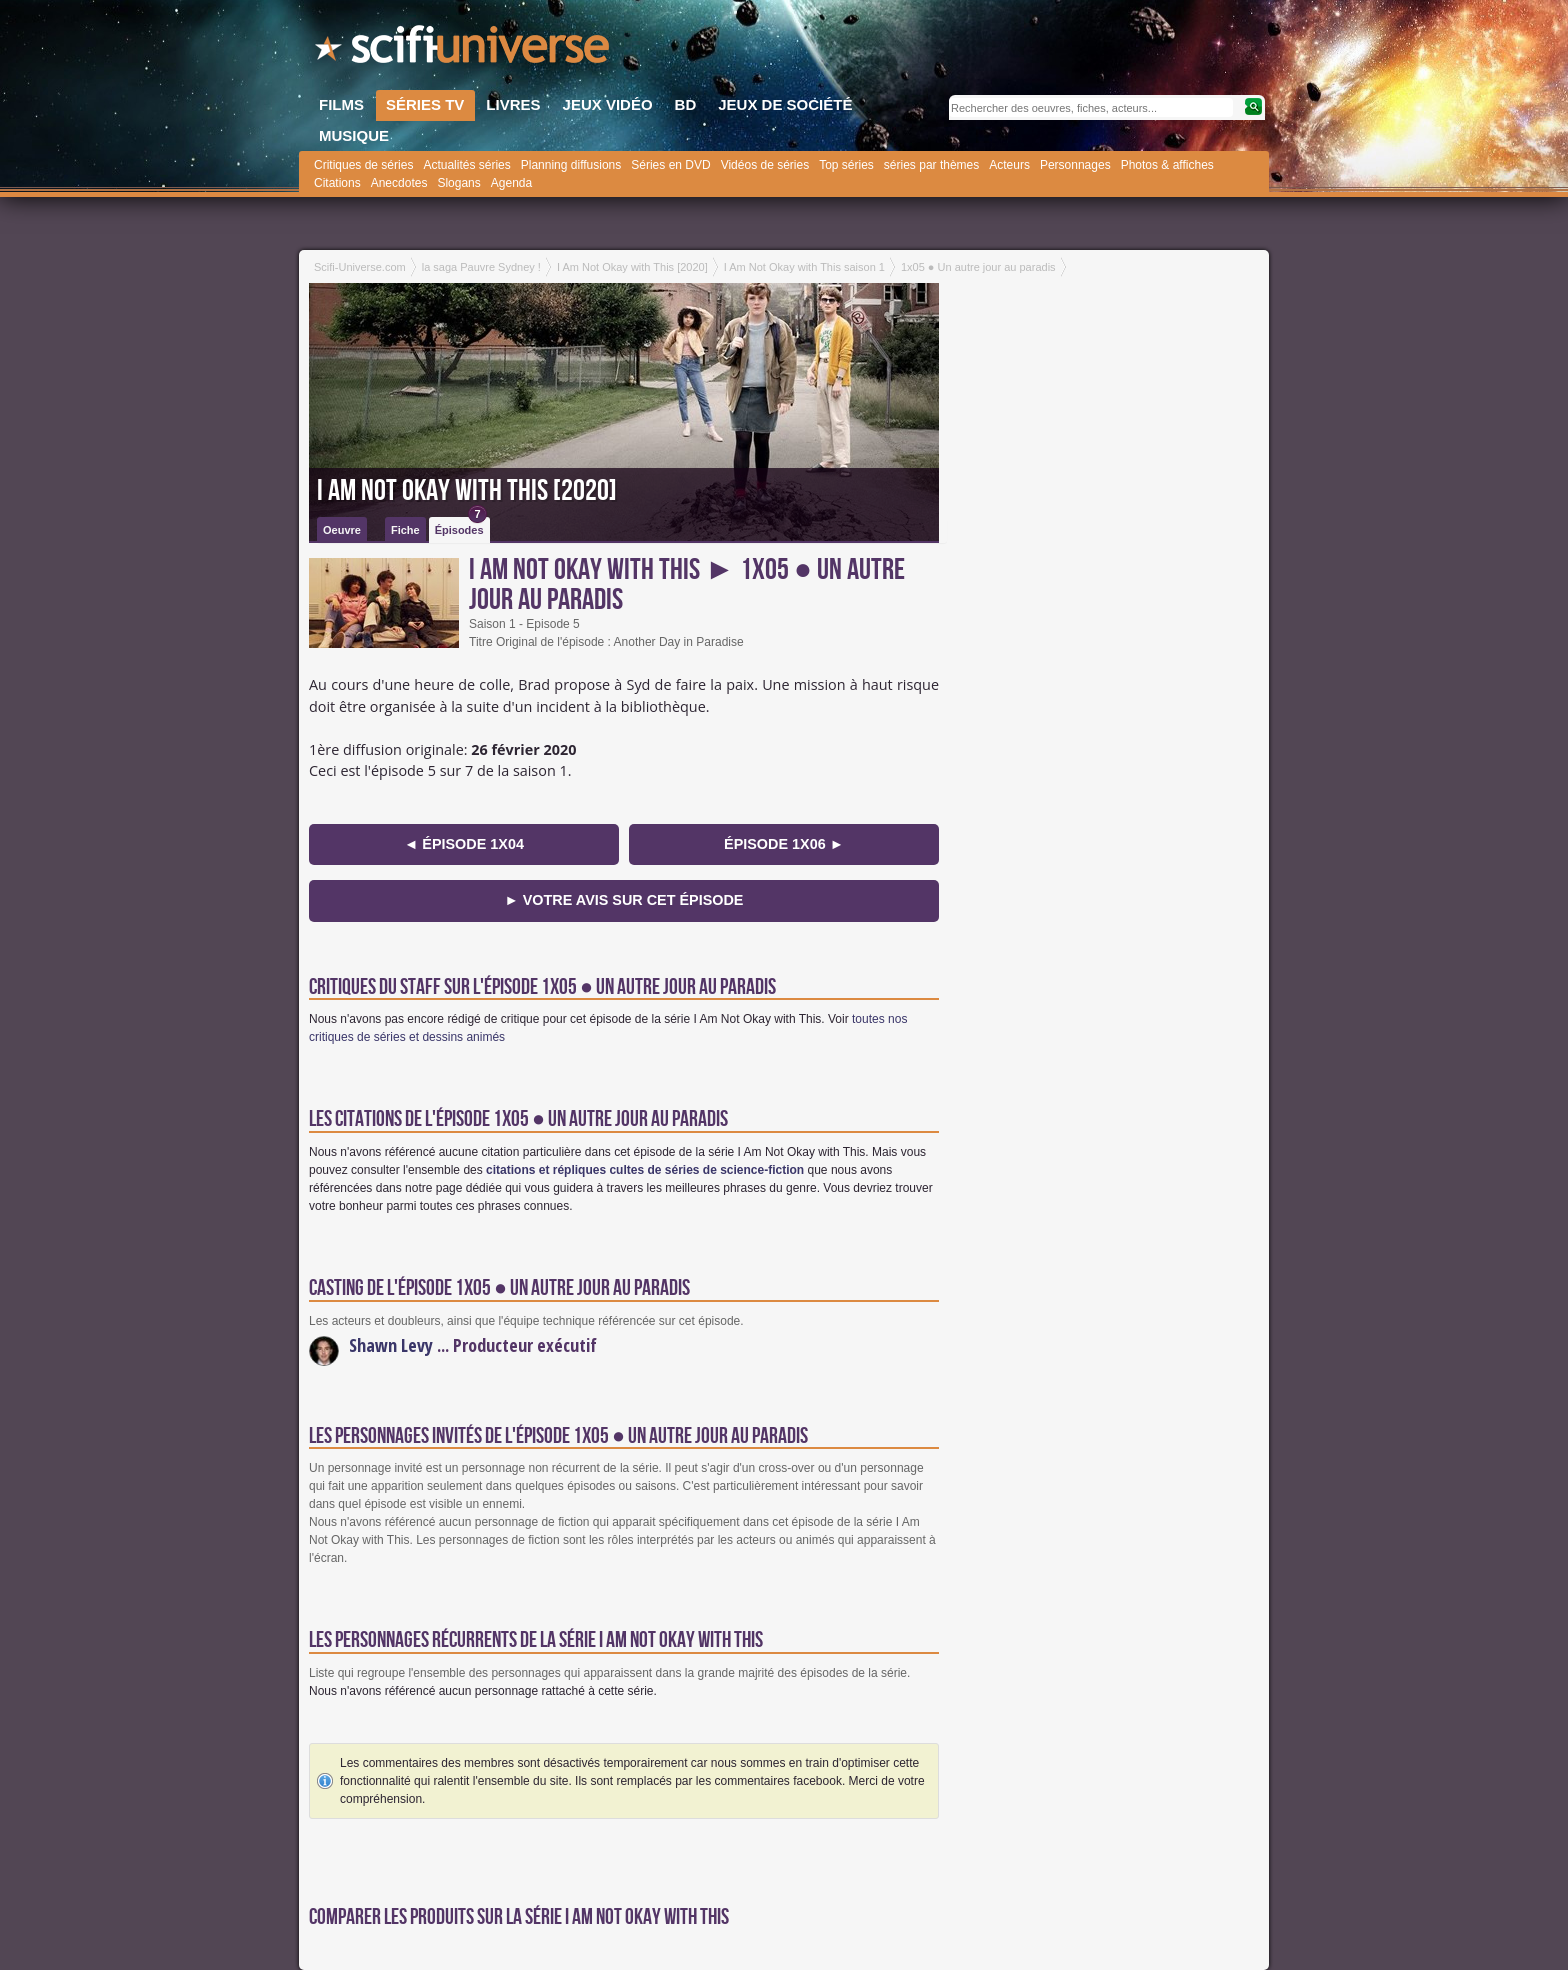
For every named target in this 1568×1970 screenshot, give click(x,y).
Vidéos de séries (765, 165)
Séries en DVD (670, 165)
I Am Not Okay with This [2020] (467, 491)
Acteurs (1009, 165)
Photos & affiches (1167, 165)
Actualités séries (466, 165)
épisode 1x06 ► (784, 844)
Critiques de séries (363, 165)
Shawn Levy (391, 1345)
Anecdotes (399, 183)
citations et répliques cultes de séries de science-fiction (645, 1170)
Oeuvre (342, 530)
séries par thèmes (931, 165)
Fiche (405, 530)
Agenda (511, 183)
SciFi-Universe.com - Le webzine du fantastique (464, 50)
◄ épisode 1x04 (464, 844)
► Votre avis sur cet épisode (624, 900)
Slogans (458, 183)
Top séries (846, 165)
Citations (337, 183)
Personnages (1075, 165)
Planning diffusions (571, 165)
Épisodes (461, 526)
